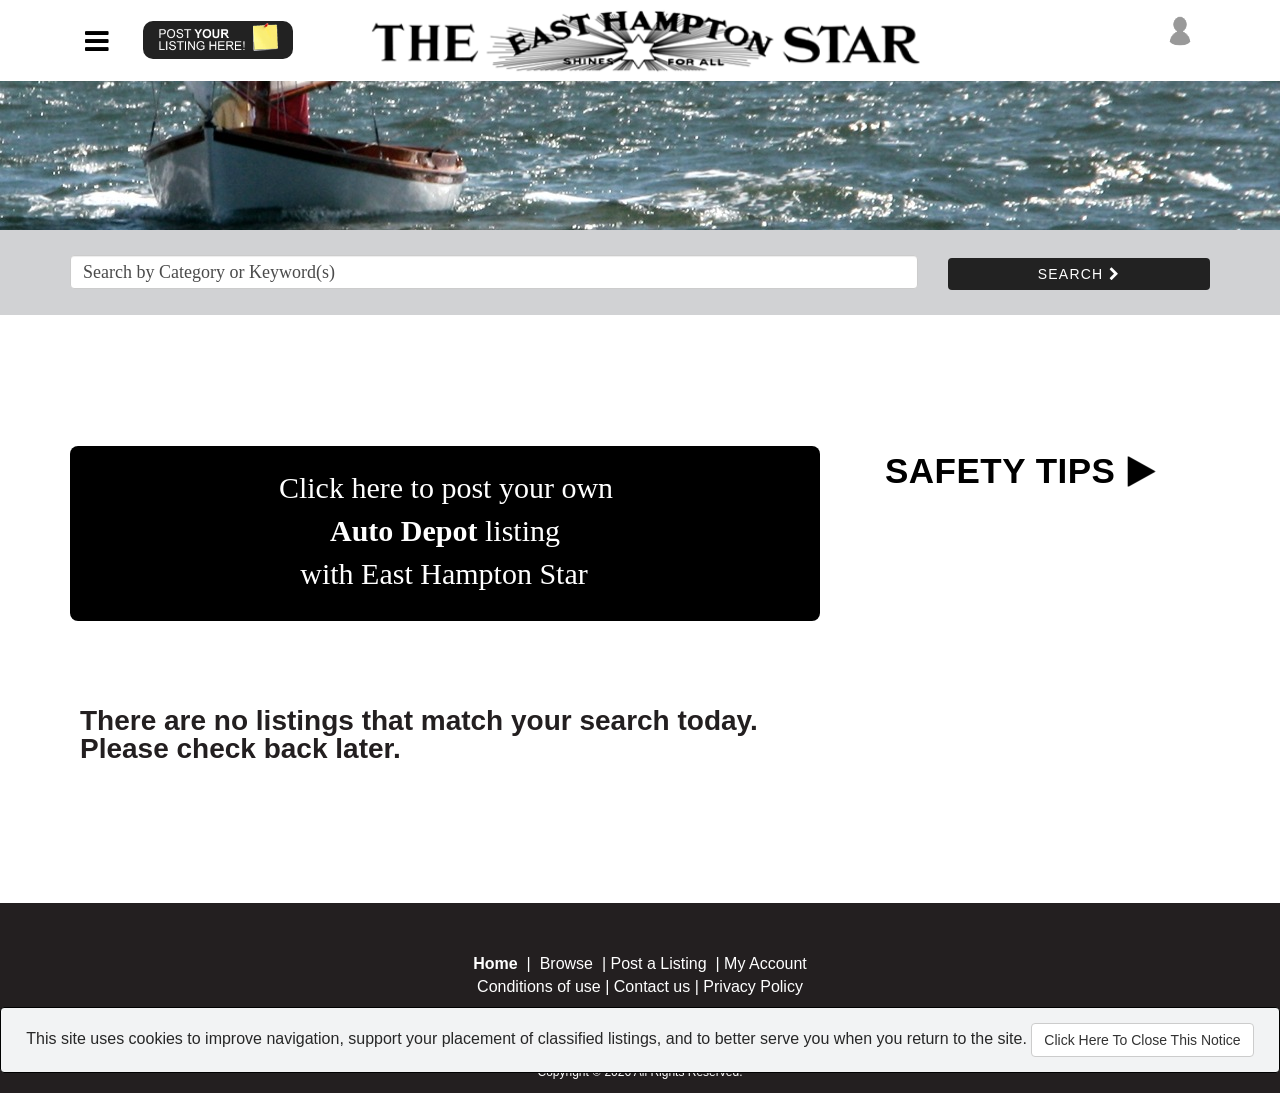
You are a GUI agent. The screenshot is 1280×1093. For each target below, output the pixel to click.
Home (495, 963)
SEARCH (1079, 274)
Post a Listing (659, 963)
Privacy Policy (753, 986)
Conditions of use (539, 986)
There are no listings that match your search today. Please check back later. (419, 734)
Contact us (652, 986)
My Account (765, 963)
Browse (566, 963)
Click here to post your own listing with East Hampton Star (446, 530)
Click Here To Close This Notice (1142, 1040)
